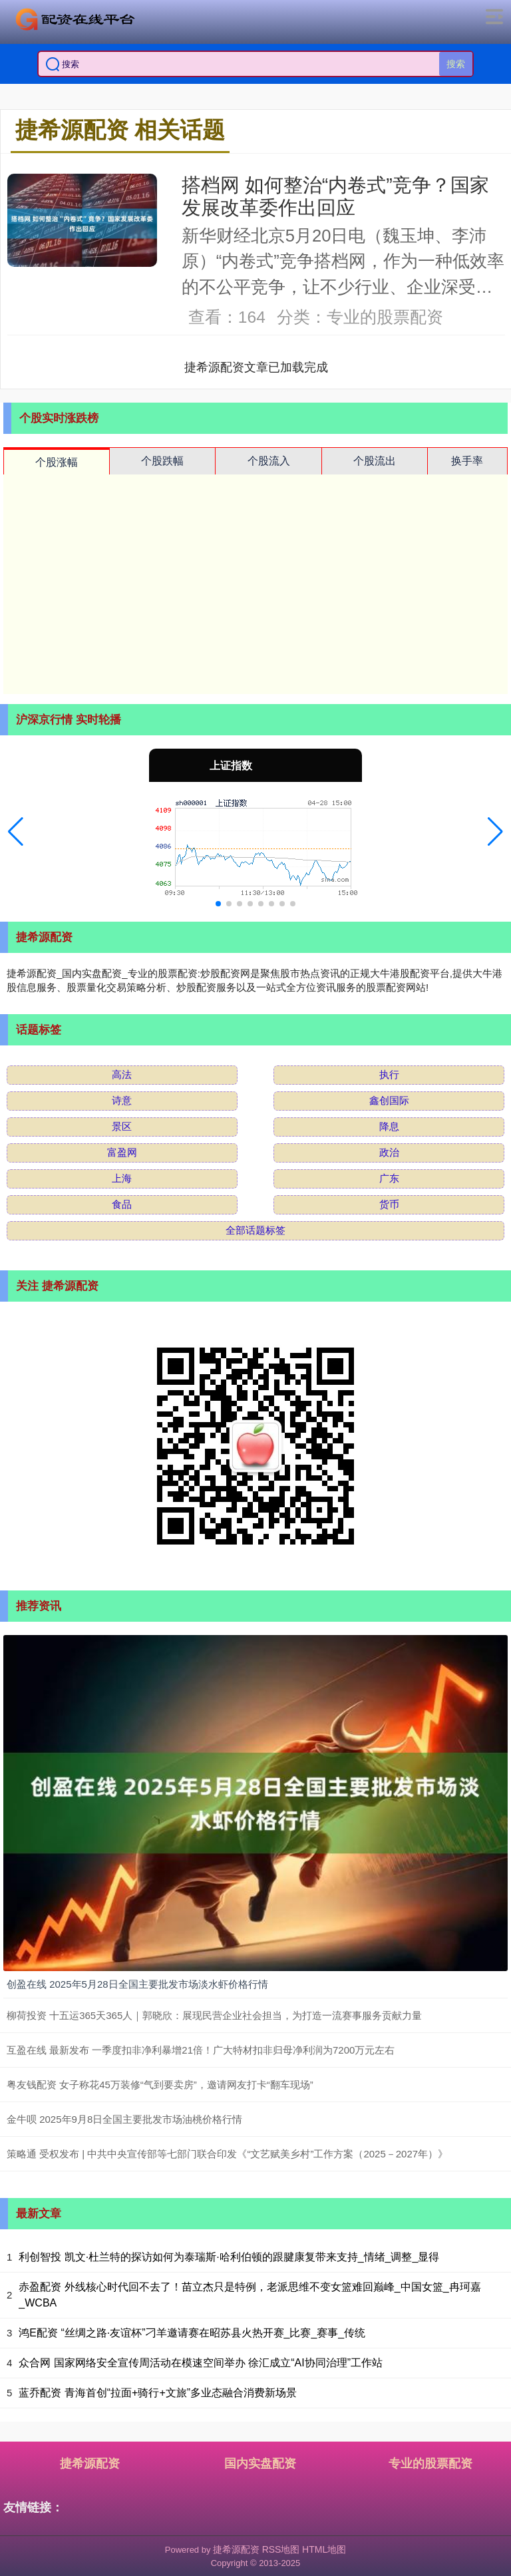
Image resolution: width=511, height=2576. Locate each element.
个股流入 (269, 460)
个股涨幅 (56, 462)
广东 (389, 1178)
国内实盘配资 (260, 2463)
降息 (389, 1126)
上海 (122, 1178)
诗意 (122, 1100)
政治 (389, 1152)
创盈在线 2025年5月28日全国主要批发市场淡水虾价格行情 (137, 1984)
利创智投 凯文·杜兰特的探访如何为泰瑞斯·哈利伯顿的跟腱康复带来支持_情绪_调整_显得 (229, 2257)
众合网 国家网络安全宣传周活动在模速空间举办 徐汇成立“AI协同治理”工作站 (201, 2362)
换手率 (467, 460)
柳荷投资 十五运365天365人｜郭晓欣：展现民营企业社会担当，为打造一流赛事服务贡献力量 (214, 2015)
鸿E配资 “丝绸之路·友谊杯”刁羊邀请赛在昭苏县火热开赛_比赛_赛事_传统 (192, 2332)
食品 (122, 1204)
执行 (389, 1074)
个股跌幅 (162, 460)
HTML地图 (324, 2549)
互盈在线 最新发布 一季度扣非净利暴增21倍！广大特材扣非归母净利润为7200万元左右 (201, 2050)
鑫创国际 (389, 1100)
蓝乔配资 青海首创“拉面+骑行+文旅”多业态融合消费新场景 (158, 2392)
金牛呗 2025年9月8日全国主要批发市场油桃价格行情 (124, 2119)
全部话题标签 (255, 1230)
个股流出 (374, 460)
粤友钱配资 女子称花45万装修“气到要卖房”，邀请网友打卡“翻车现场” (160, 2084)
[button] (16, 831)
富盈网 (122, 1152)
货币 (389, 1204)
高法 (122, 1074)
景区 (122, 1126)
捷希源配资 (90, 2463)
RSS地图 (281, 2549)
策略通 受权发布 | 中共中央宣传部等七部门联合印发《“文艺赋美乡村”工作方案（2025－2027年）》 (227, 2153)
